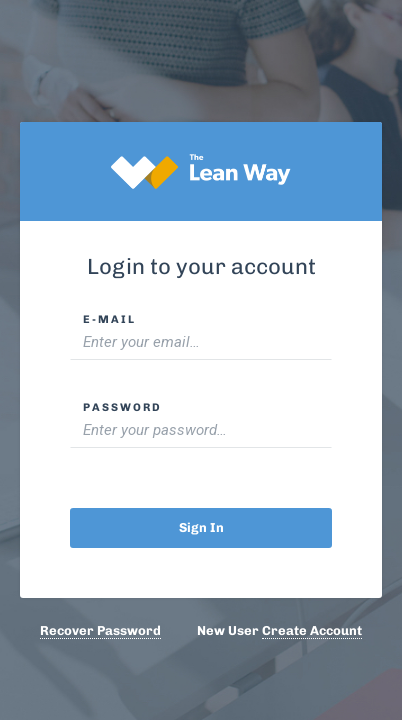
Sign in (201, 527)
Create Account (312, 630)
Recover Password (100, 630)
